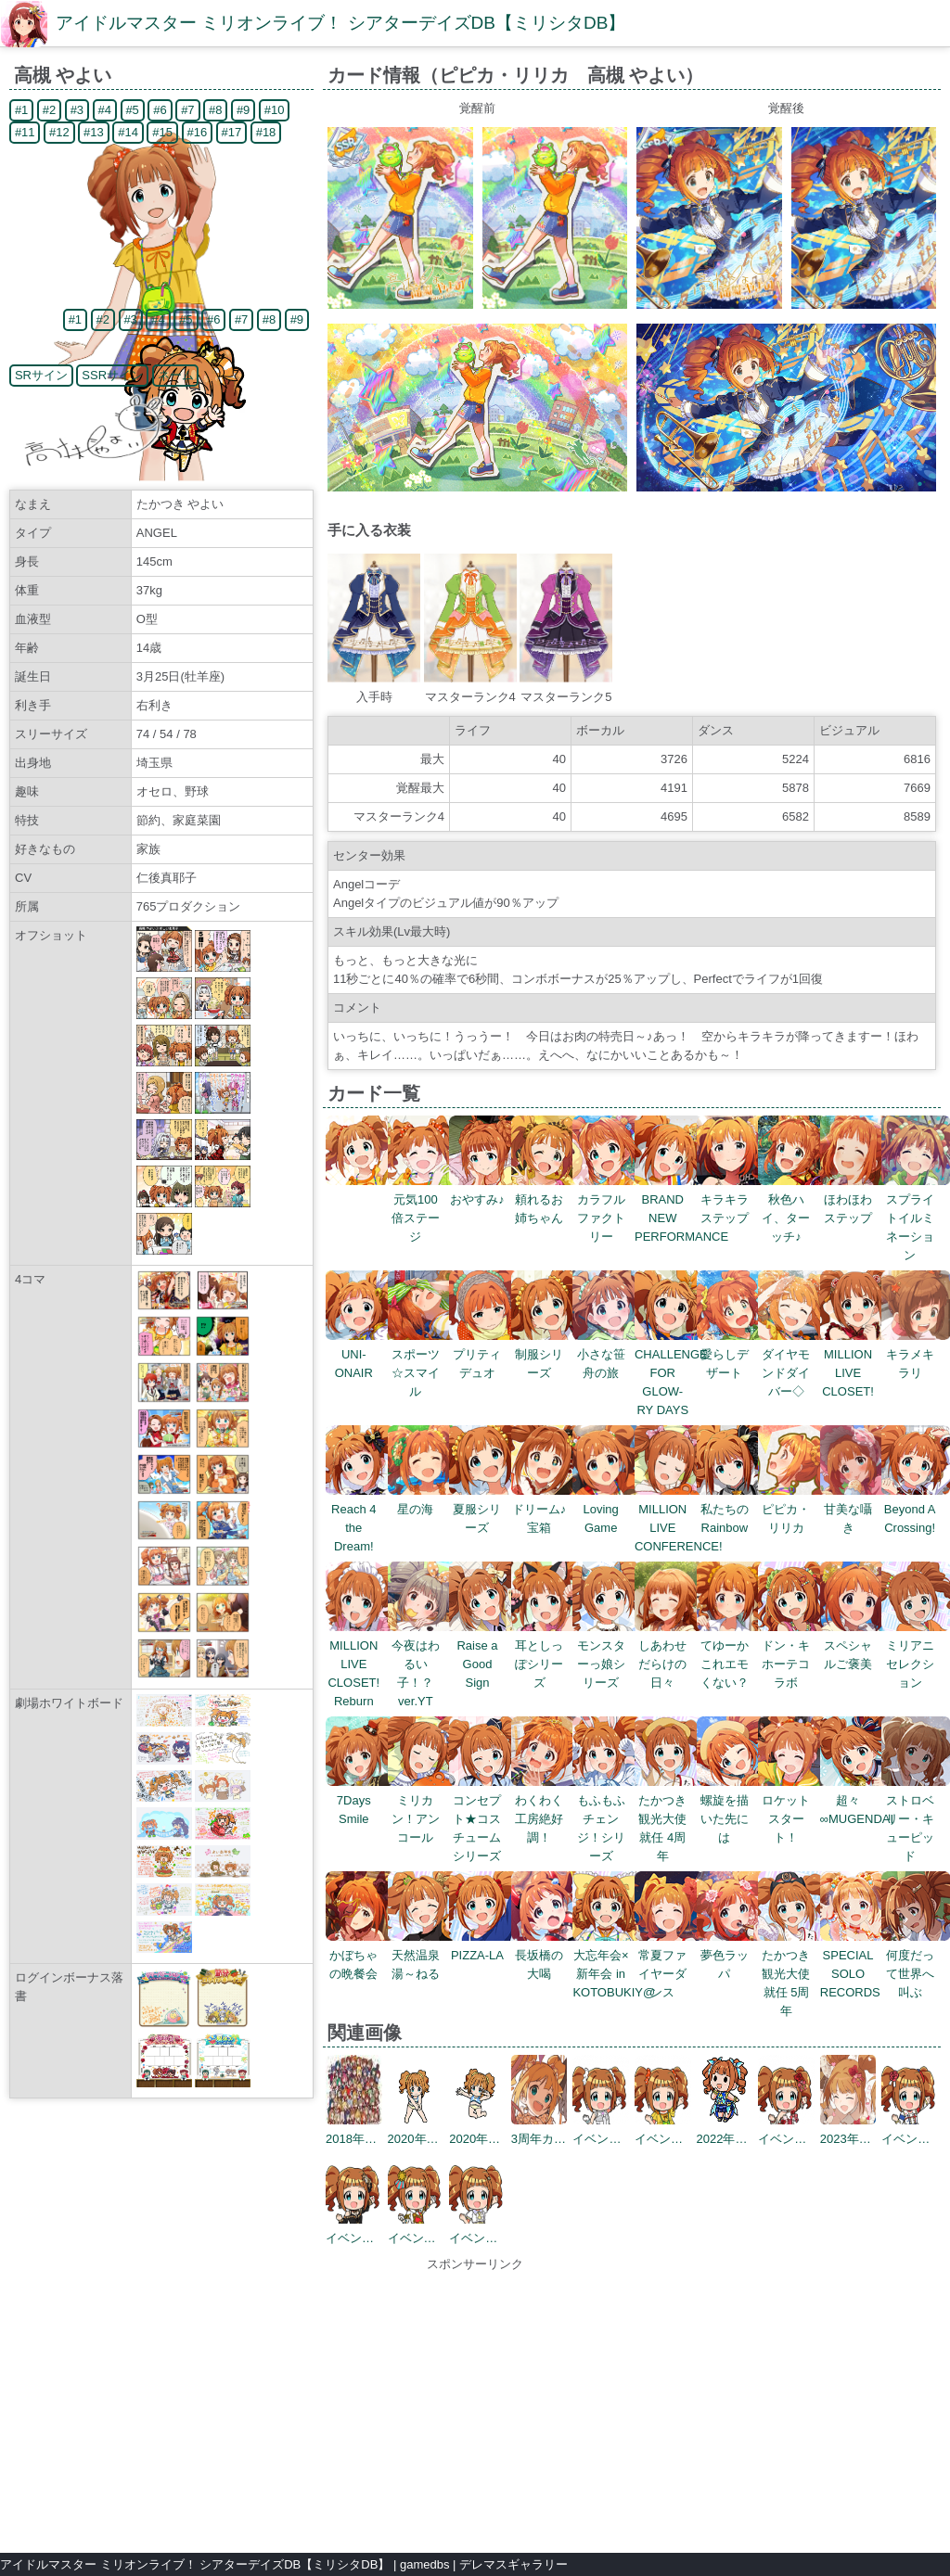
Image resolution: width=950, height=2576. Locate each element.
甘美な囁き (855, 1509)
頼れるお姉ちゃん (546, 1199)
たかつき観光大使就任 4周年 (669, 1819)
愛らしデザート (731, 1354)
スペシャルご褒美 (855, 1645)
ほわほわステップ (855, 1199)
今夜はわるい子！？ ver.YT (422, 1664)
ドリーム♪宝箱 (546, 1509)
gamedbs (424, 2564)
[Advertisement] (475, 2403)
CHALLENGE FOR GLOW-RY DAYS (671, 1373)
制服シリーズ (546, 1354)
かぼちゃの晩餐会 (360, 1955)
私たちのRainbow (731, 1509)
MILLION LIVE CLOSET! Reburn (360, 1664)
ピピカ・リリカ (793, 1509)
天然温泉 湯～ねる (422, 1955)
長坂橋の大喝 (546, 1955)
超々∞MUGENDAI (856, 1800)
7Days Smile (360, 1800)
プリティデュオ (484, 1354)
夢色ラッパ (731, 1955)
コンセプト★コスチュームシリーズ (484, 1819)
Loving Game (607, 1509)
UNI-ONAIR (360, 1354)
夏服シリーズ (484, 1509)
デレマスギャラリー (513, 2564)
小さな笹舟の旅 (607, 1354)
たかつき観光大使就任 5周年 (793, 1974)
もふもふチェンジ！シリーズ (607, 1819)
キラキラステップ (731, 1199)
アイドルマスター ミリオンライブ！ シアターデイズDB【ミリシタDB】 (340, 22)
